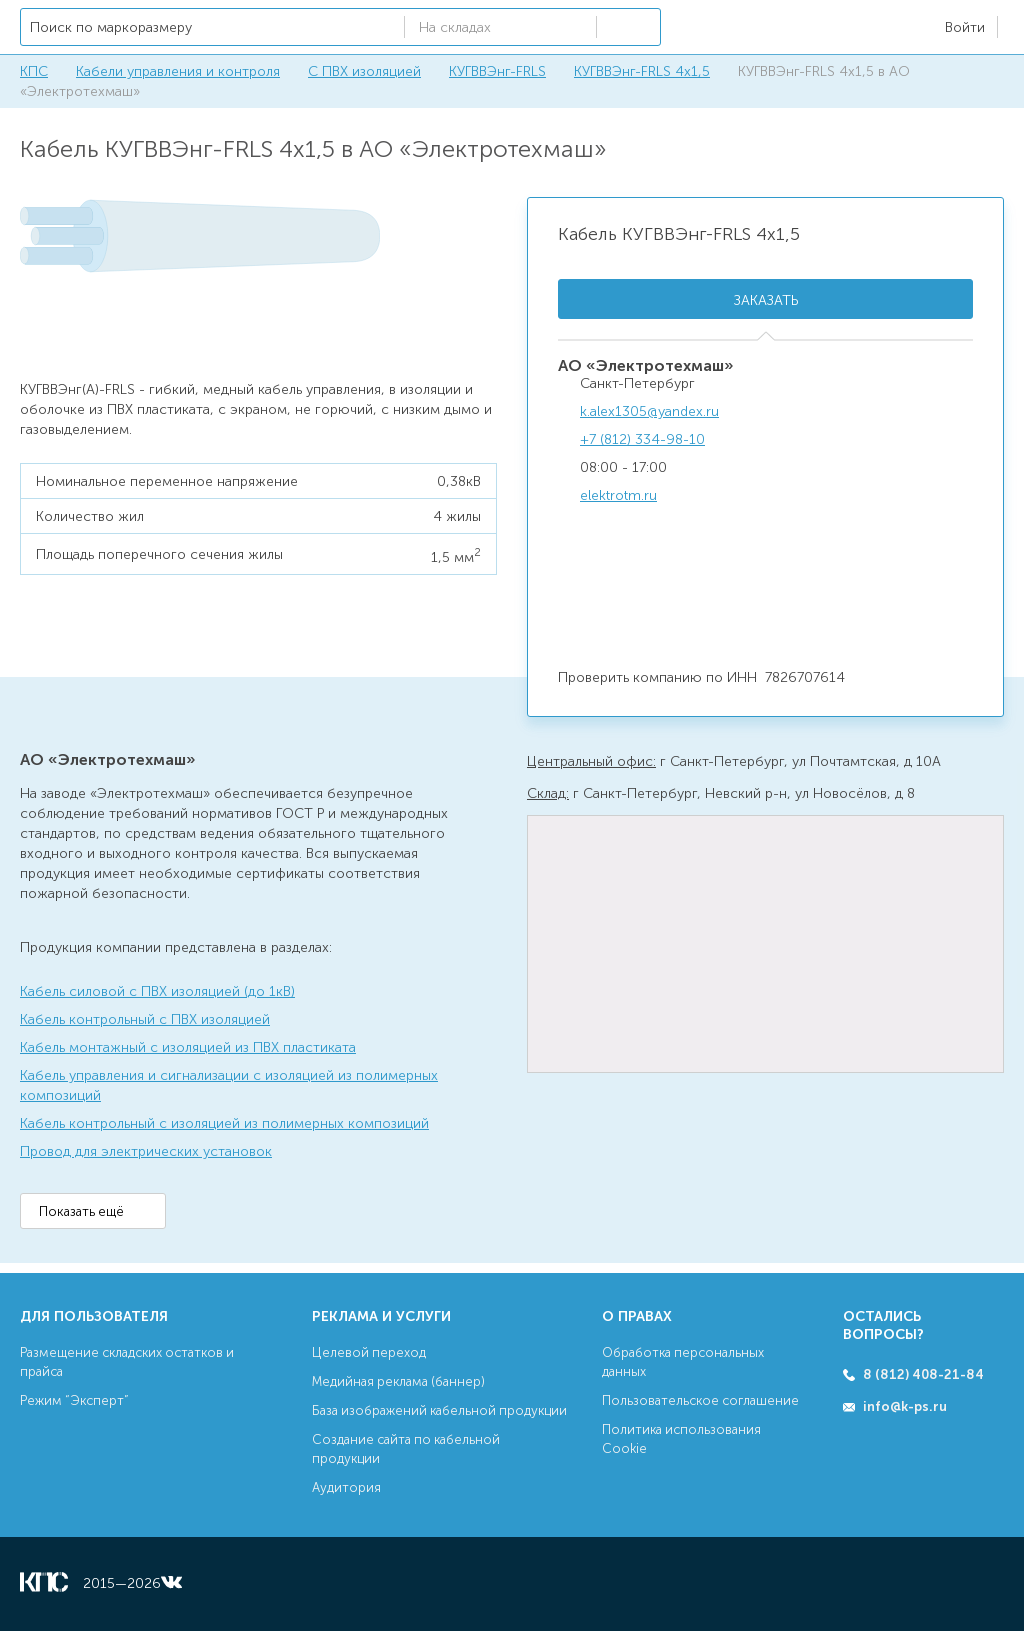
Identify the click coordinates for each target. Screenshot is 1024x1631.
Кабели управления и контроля (178, 71)
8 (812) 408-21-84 (923, 1374)
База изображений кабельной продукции (439, 1410)
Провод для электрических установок (146, 1151)
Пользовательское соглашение (700, 1400)
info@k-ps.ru (905, 1406)
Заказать (766, 300)
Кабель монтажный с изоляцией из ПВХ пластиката (188, 1047)
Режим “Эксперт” (74, 1400)
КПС (34, 71)
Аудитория (346, 1487)
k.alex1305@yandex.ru (649, 411)
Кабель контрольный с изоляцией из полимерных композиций (224, 1123)
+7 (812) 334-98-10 (642, 439)
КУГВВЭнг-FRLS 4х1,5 (642, 71)
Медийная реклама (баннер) (398, 1381)
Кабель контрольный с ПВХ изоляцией (145, 1019)
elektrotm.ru (618, 495)
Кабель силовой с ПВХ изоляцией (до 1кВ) (157, 991)
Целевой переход (369, 1352)
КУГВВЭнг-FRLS (497, 71)
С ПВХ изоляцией (364, 71)
